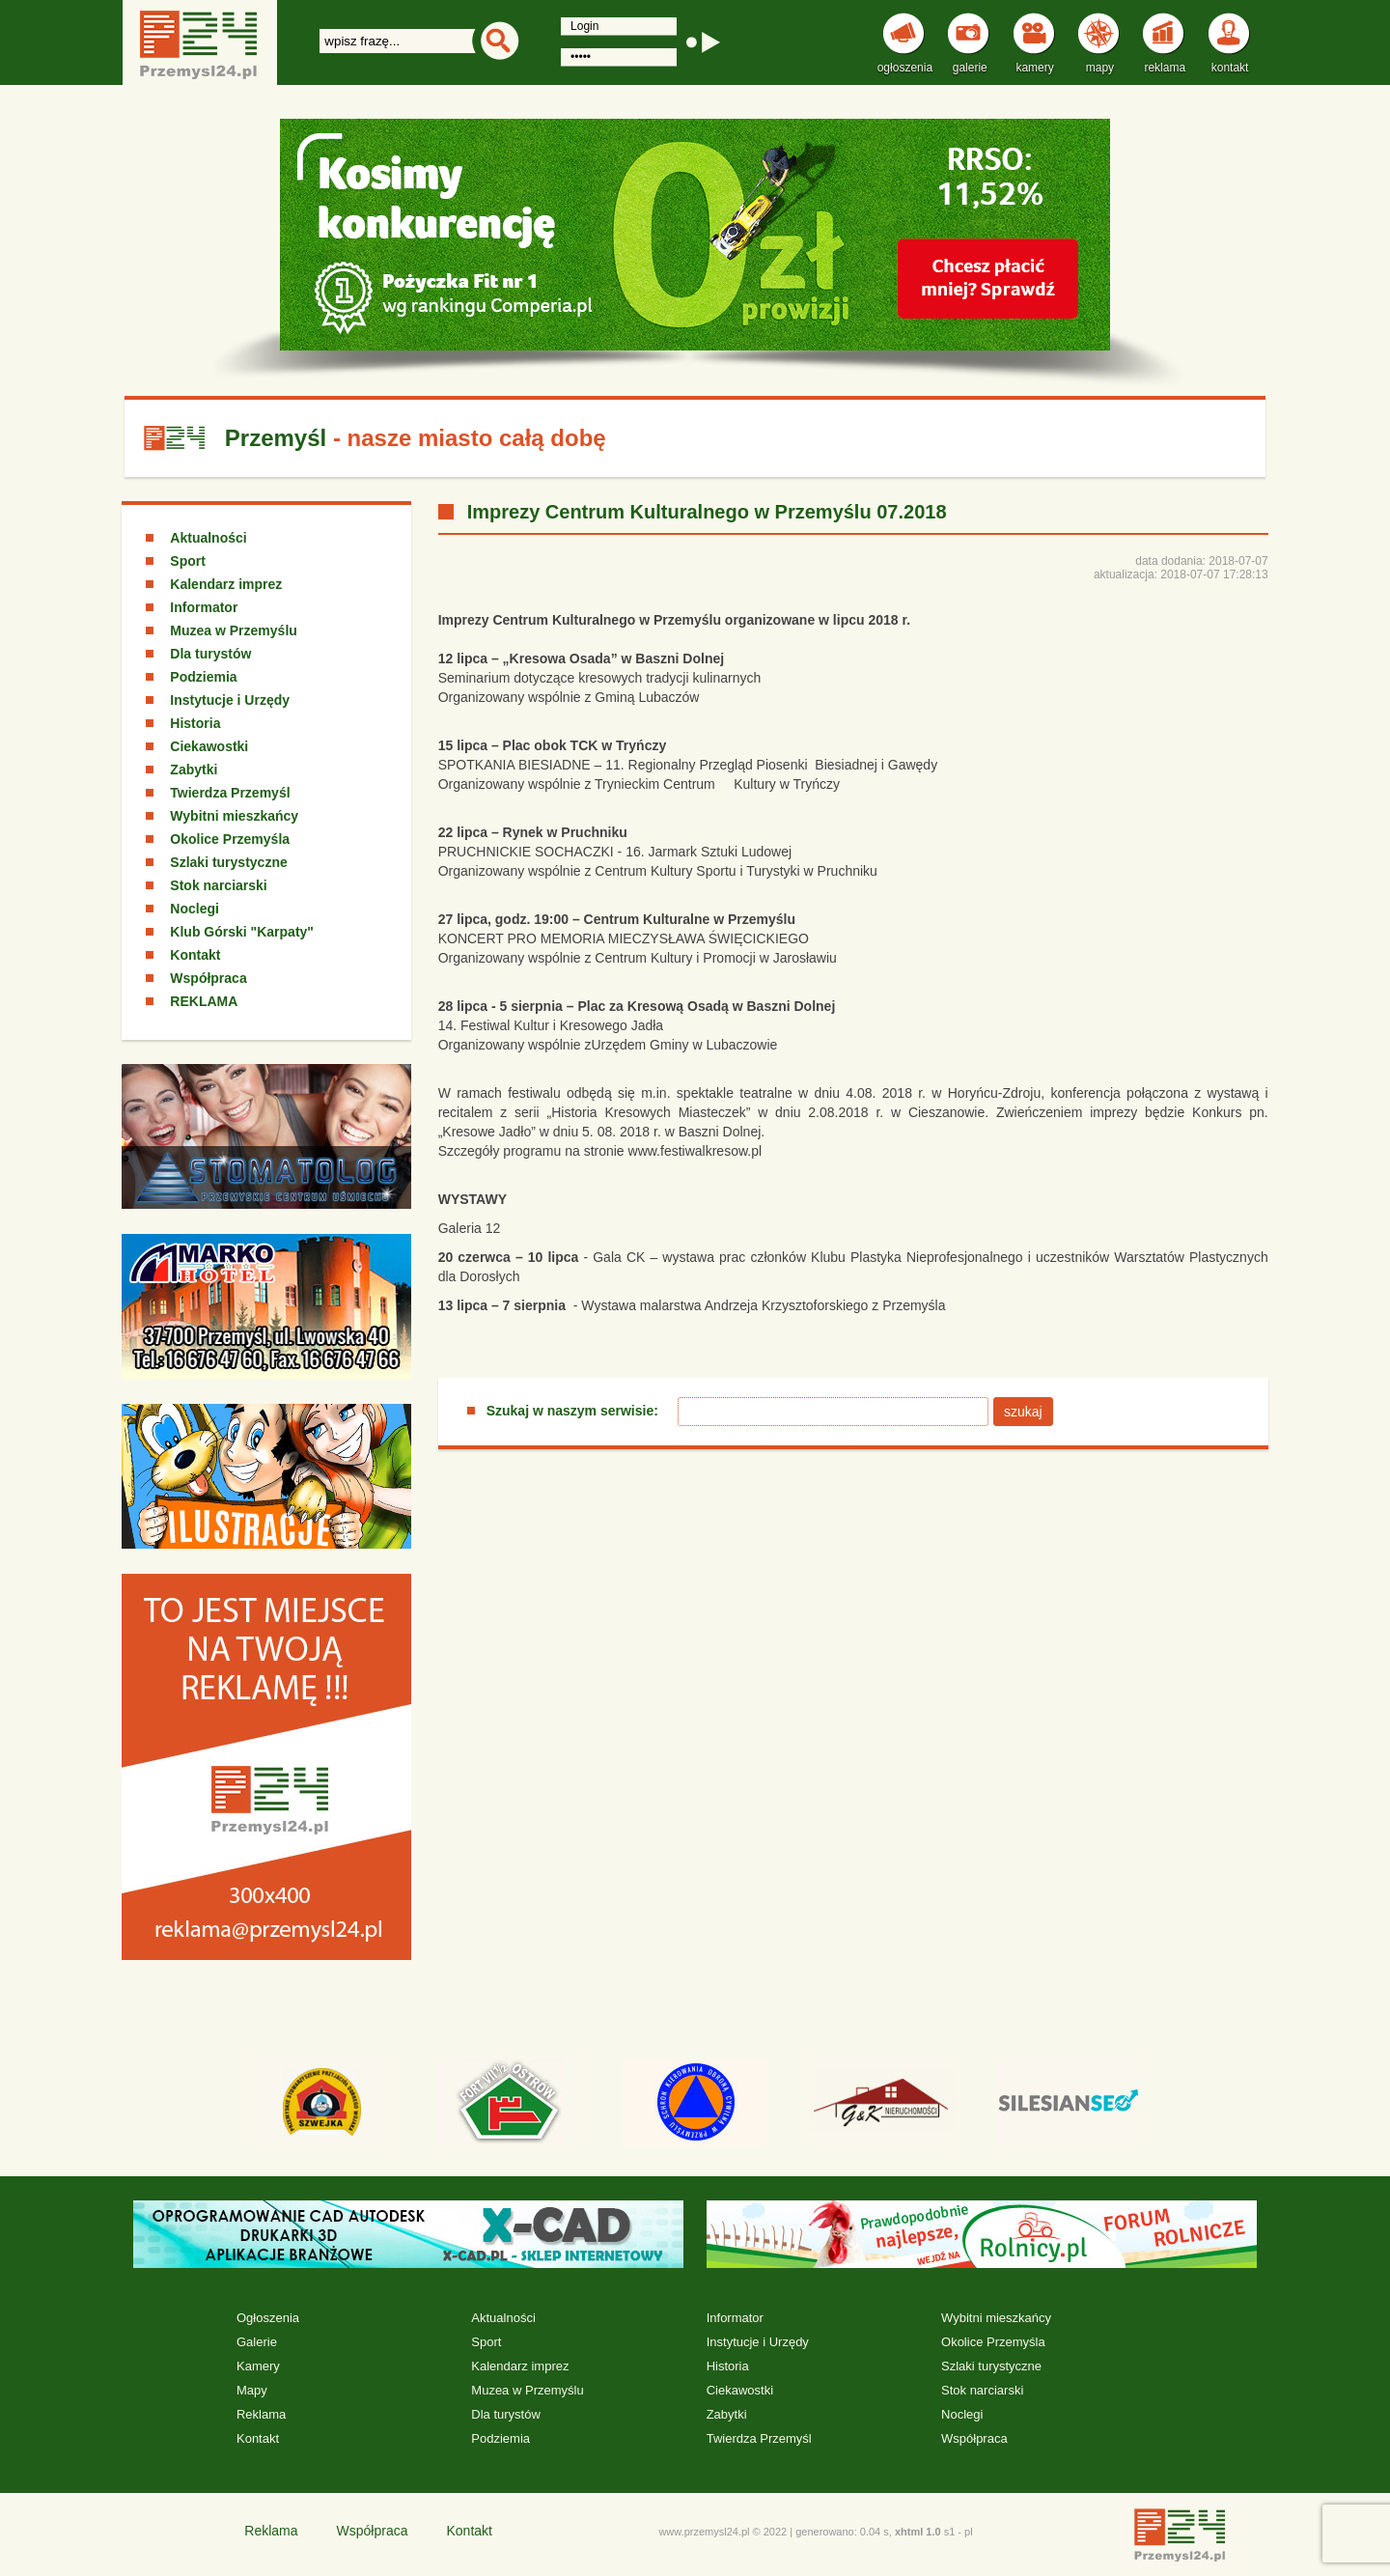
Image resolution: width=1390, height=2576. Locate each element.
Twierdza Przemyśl (230, 792)
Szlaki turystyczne (228, 862)
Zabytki (193, 769)
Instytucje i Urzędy (230, 700)
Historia (195, 723)
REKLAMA (203, 1001)
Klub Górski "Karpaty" (242, 931)
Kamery (258, 2366)
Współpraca (208, 978)
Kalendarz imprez (226, 584)
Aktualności (208, 538)
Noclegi (194, 908)
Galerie (256, 2342)
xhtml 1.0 (918, 2531)
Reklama (261, 2414)
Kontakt (195, 955)
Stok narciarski (218, 885)
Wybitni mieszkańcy (234, 816)
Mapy (251, 2390)
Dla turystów (210, 653)
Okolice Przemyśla (230, 839)
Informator (203, 607)
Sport (188, 561)
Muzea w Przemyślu (233, 630)
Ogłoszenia (267, 2317)
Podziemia (203, 677)
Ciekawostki (209, 746)
